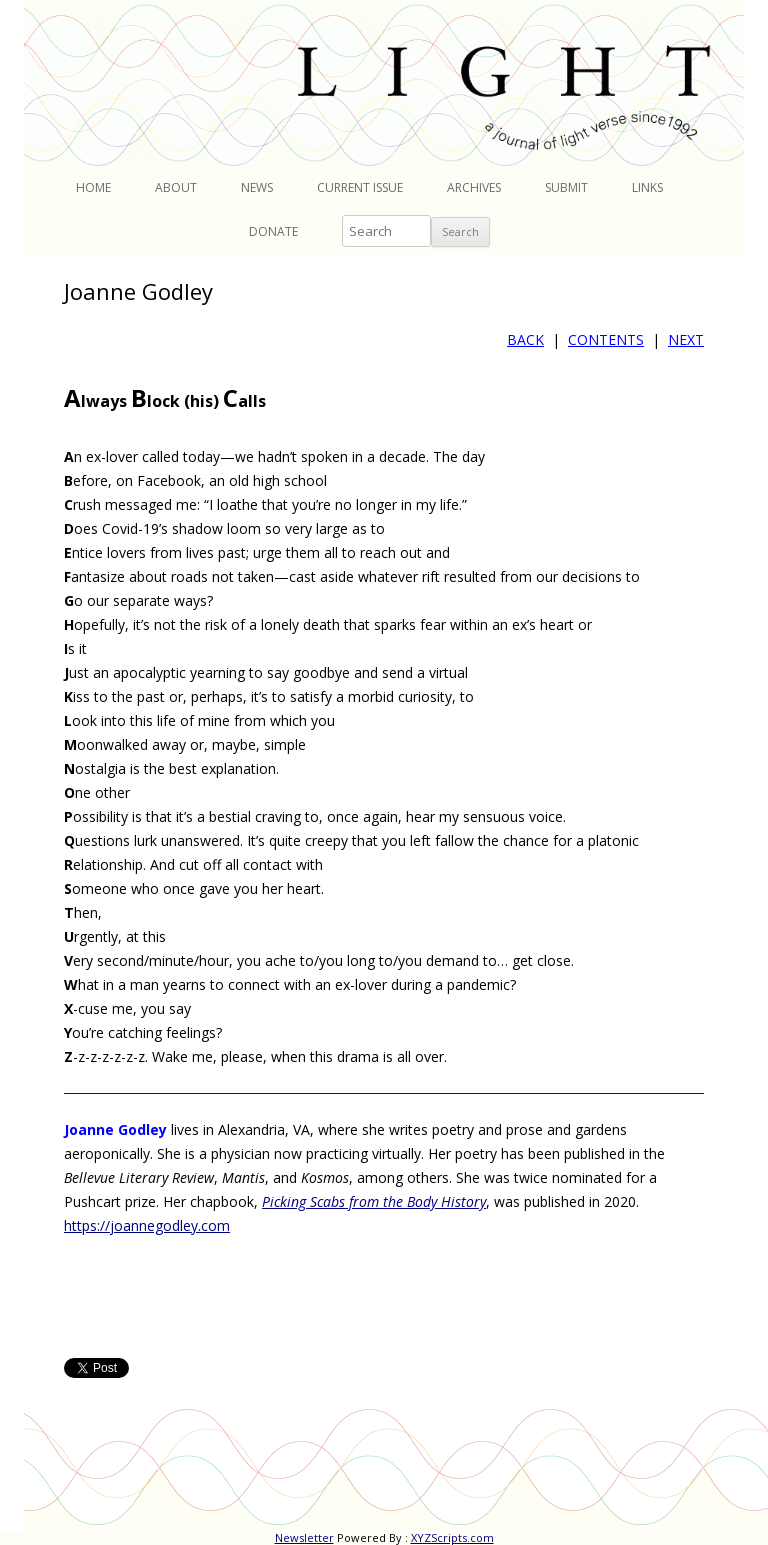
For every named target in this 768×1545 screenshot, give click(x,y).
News (257, 187)
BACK (525, 339)
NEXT (686, 339)
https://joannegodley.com (147, 1225)
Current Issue (360, 187)
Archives (474, 187)
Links (647, 187)
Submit (566, 187)
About (176, 187)
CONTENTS (606, 339)
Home (93, 187)
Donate (273, 231)
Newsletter (304, 1537)
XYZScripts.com (452, 1537)
